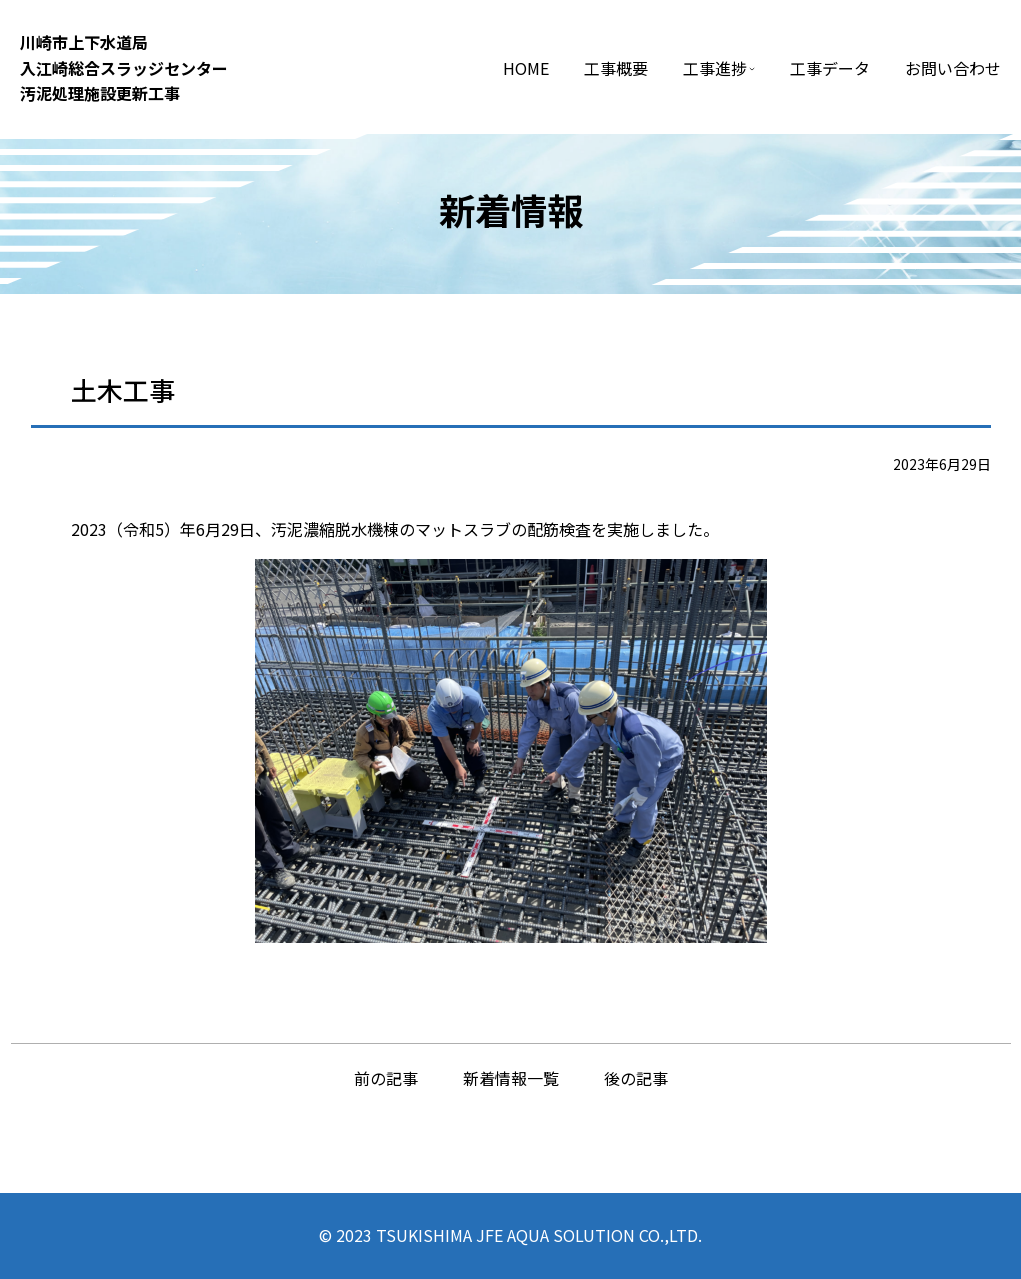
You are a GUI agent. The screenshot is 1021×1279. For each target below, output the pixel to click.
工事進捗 (715, 68)
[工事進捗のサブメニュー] (752, 68)
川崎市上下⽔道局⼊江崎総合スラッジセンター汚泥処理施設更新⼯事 (124, 67)
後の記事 (636, 1078)
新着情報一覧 (511, 1078)
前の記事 (386, 1078)
